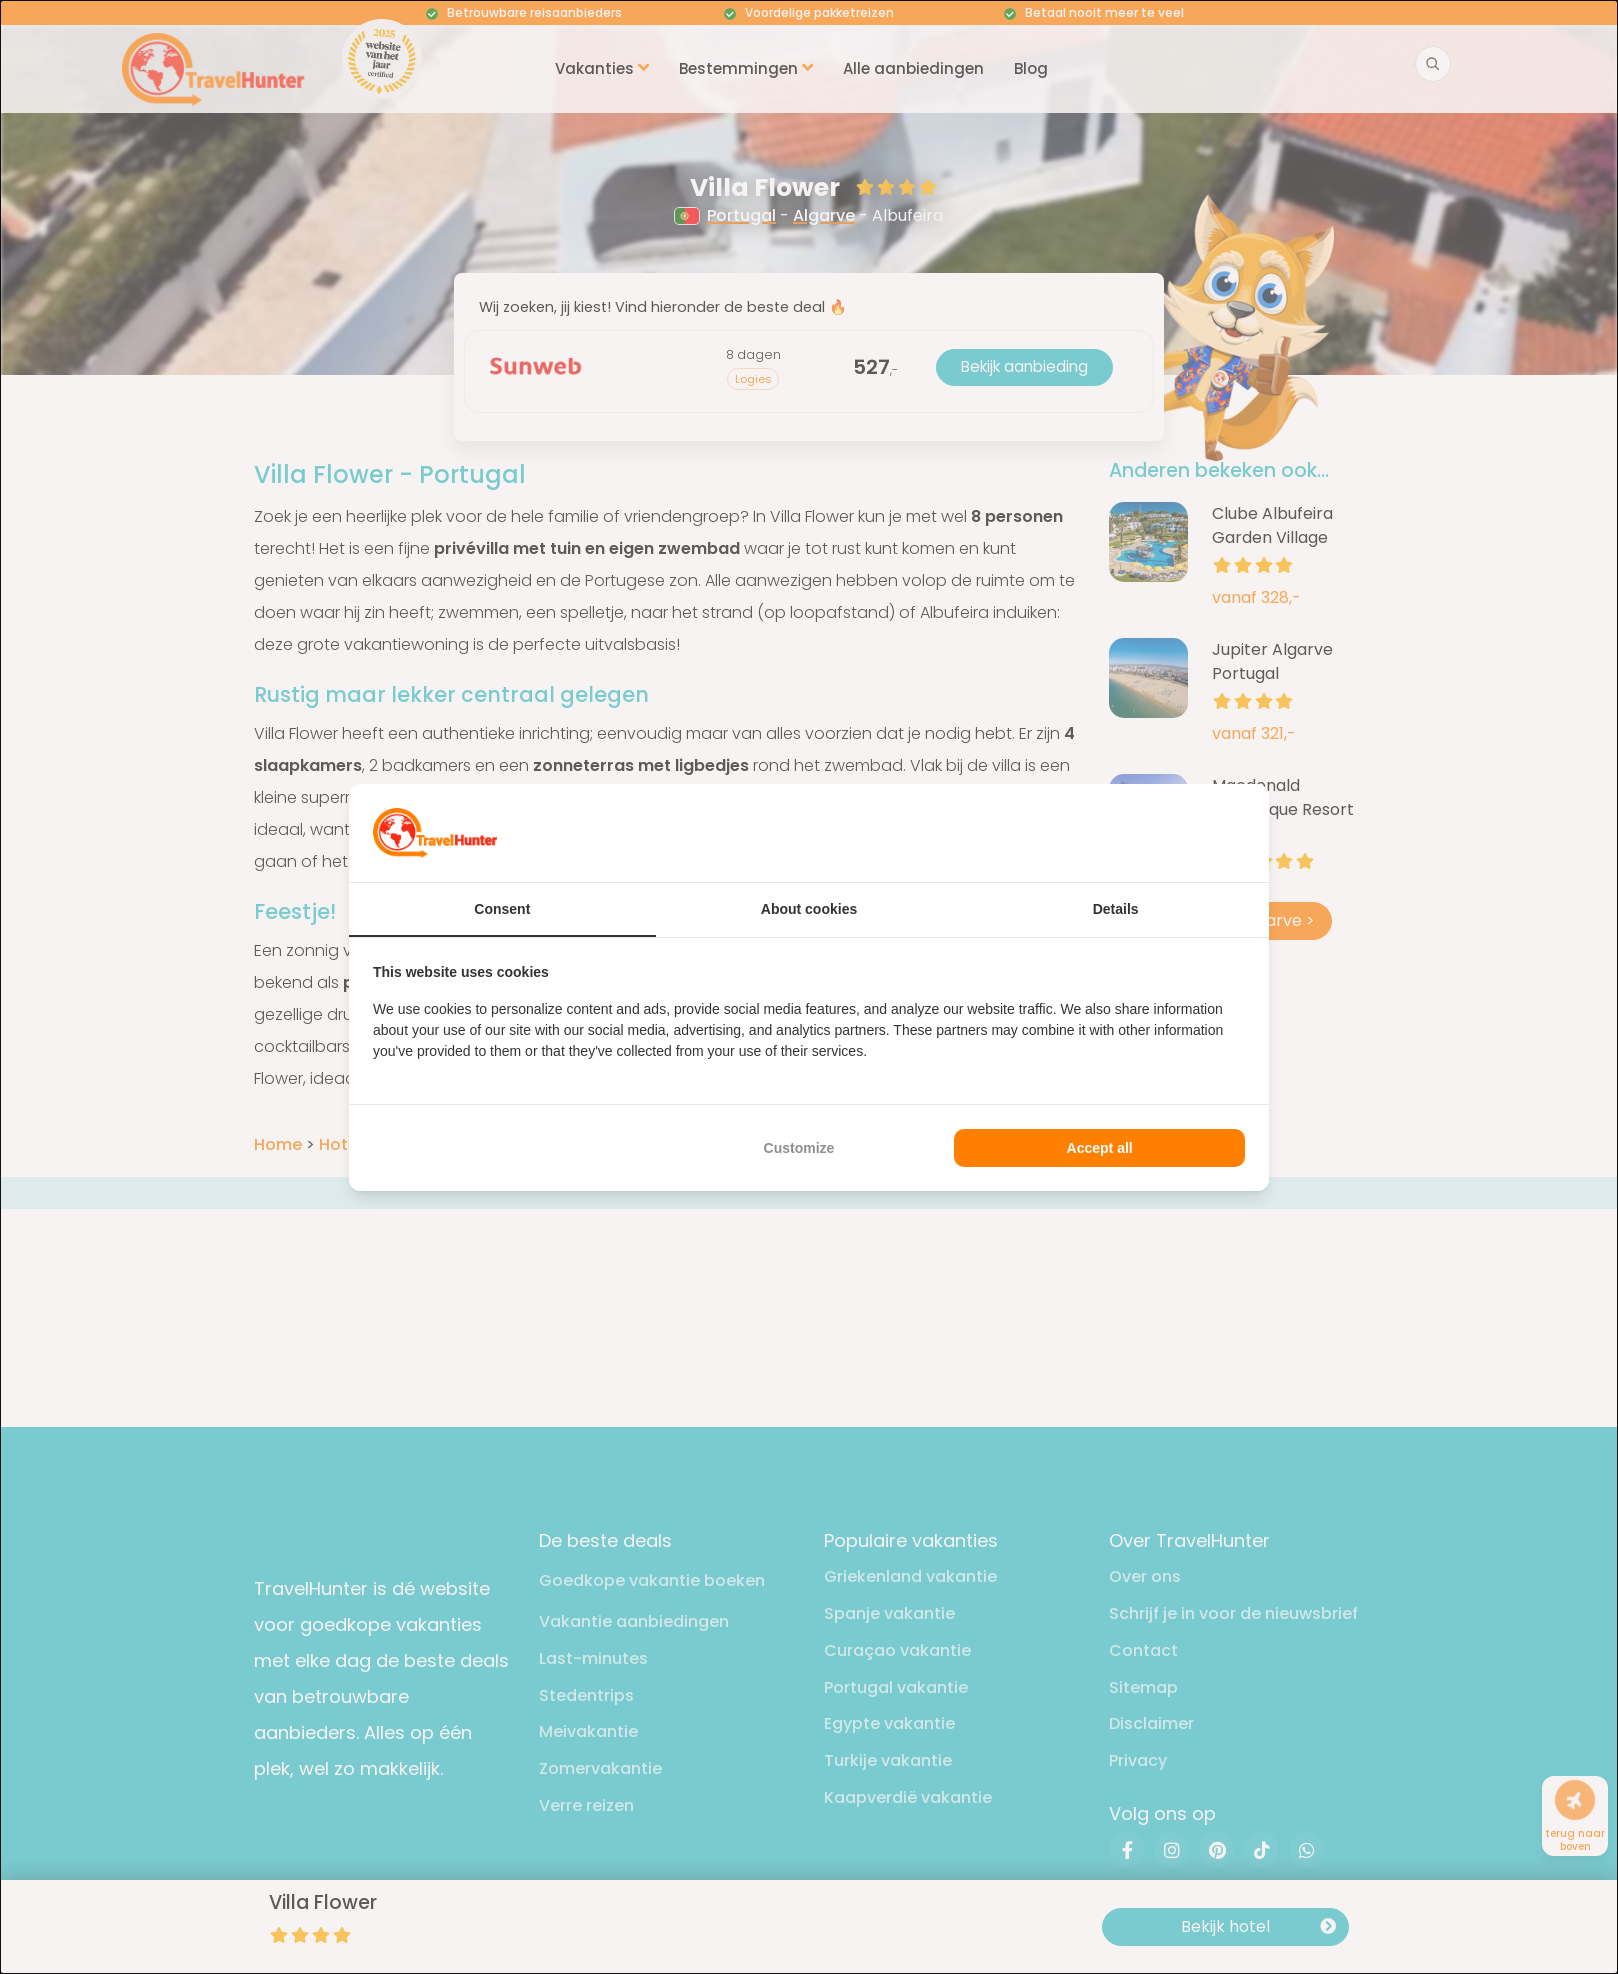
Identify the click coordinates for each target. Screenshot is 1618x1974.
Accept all (1100, 1148)
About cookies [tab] (809, 909)
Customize (799, 1148)
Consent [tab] (502, 909)
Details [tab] (1116, 909)
